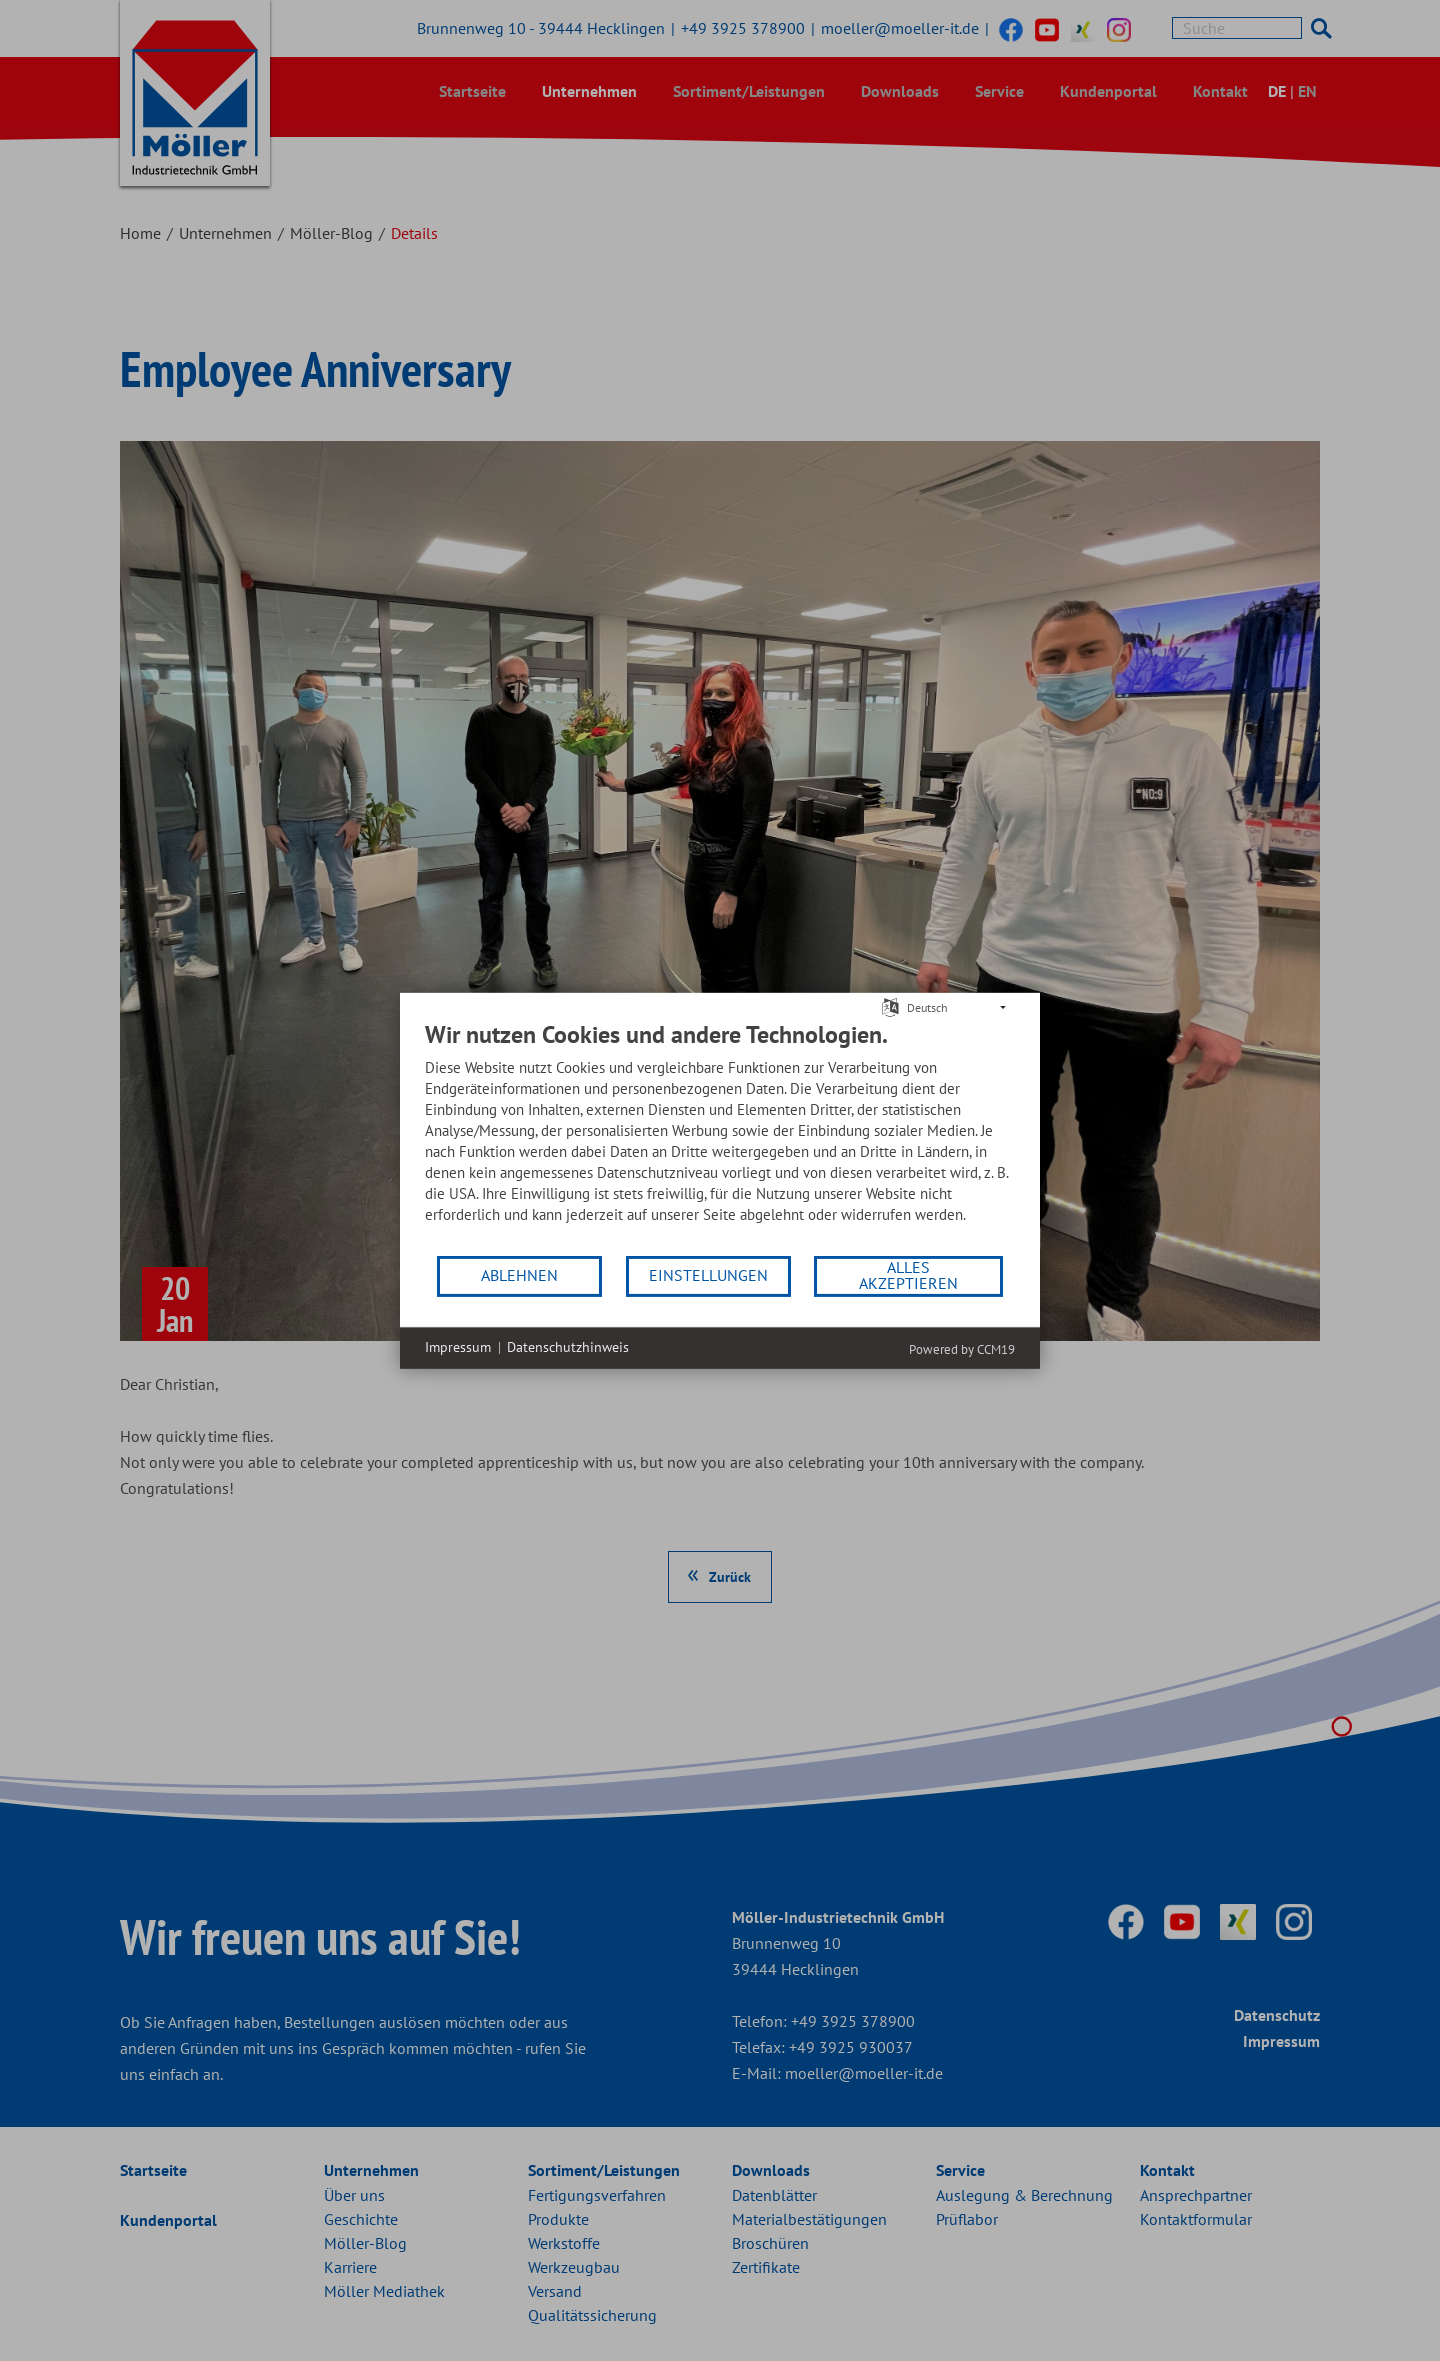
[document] (720, 1136)
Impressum (458, 1347)
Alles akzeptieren (908, 1275)
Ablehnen (519, 1275)
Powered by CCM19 (962, 1348)
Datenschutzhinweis (568, 1347)
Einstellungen (708, 1275)
